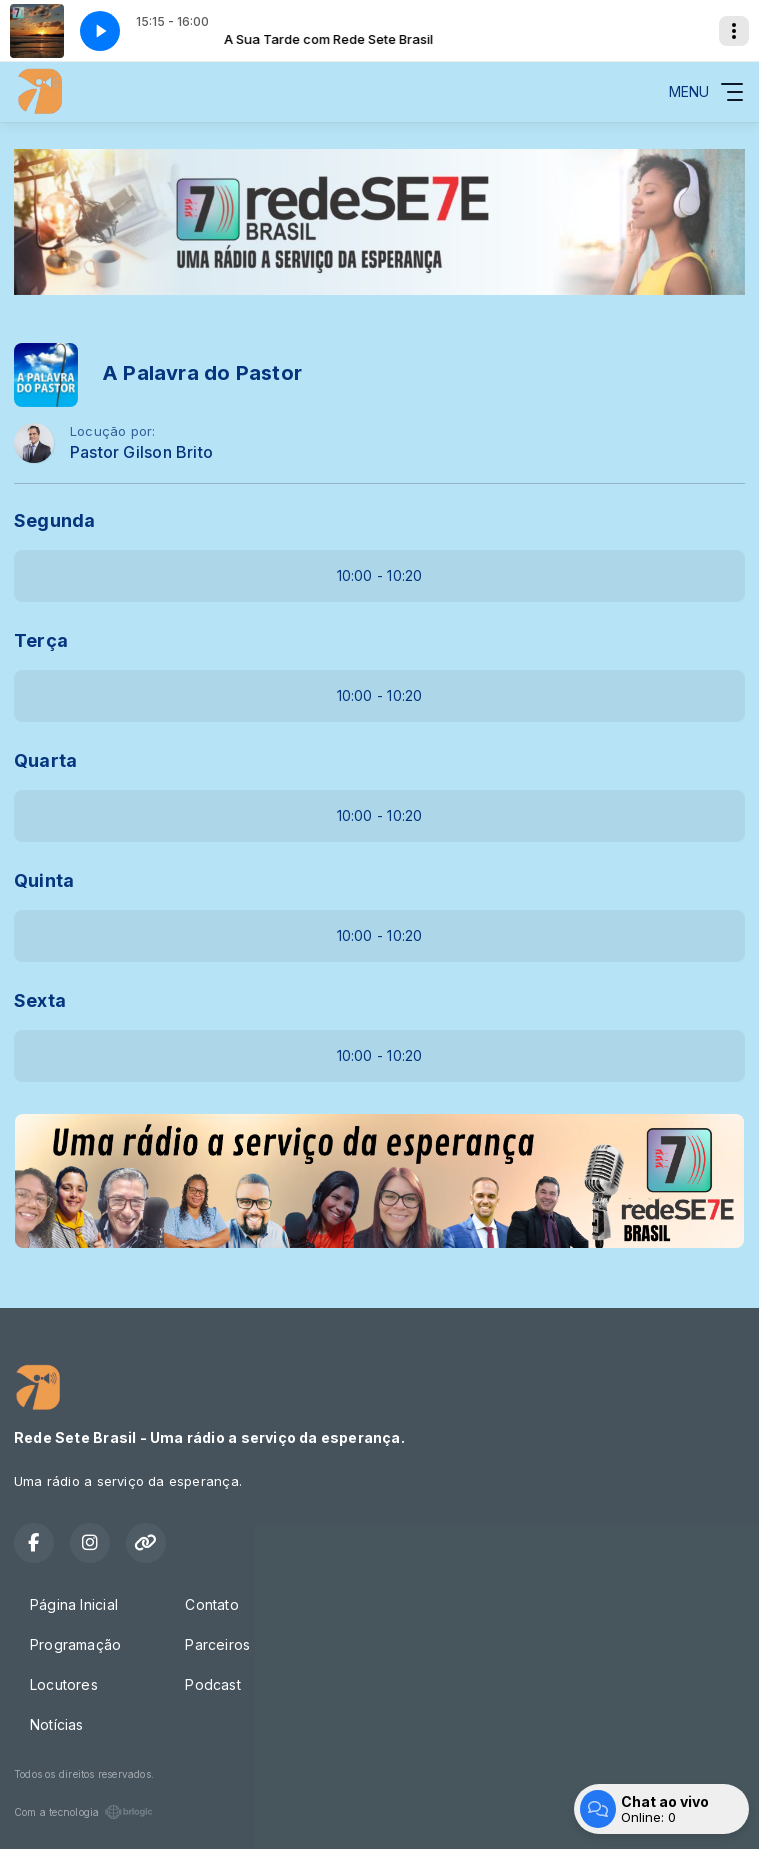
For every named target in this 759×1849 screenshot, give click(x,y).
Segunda (54, 520)
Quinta (44, 880)
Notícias (57, 1724)
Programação (75, 1644)
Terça (41, 640)
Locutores (64, 1684)
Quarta (45, 760)
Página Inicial (74, 1604)
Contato (211, 1604)
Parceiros (217, 1644)
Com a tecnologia (83, 1812)
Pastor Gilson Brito (141, 452)
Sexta (40, 1000)
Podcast (212, 1684)
